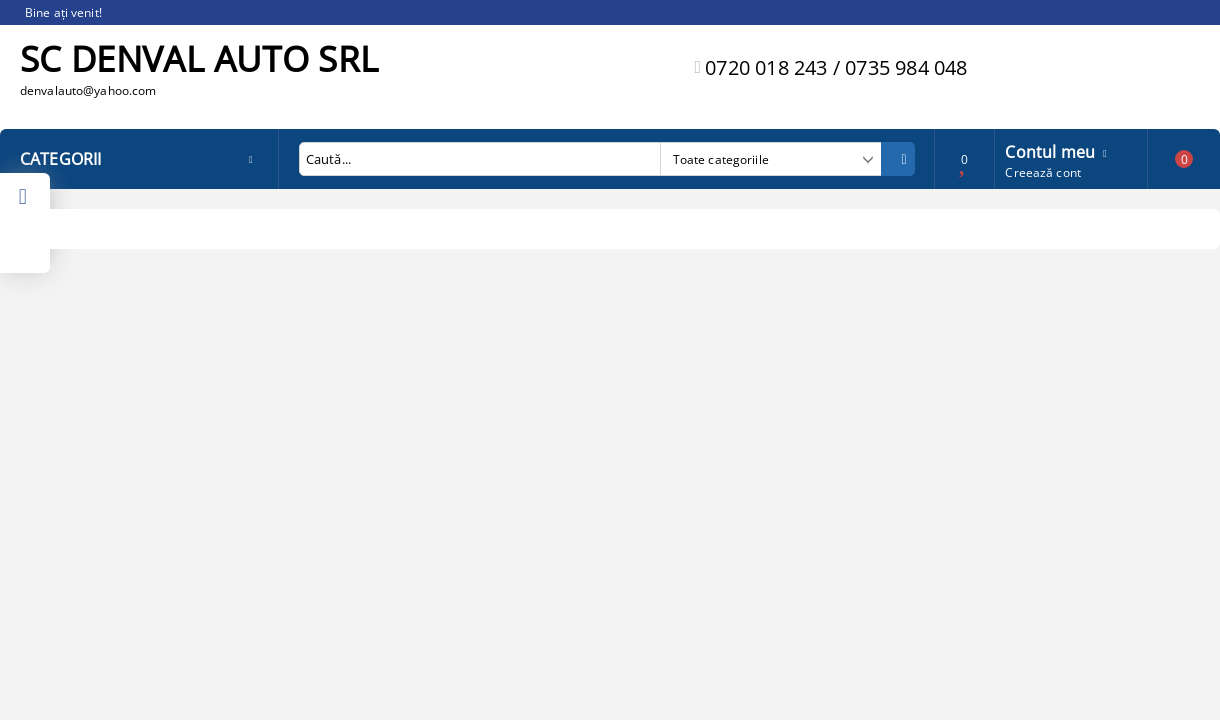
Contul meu (1050, 150)
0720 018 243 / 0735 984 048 (836, 67)
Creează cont (1042, 172)
